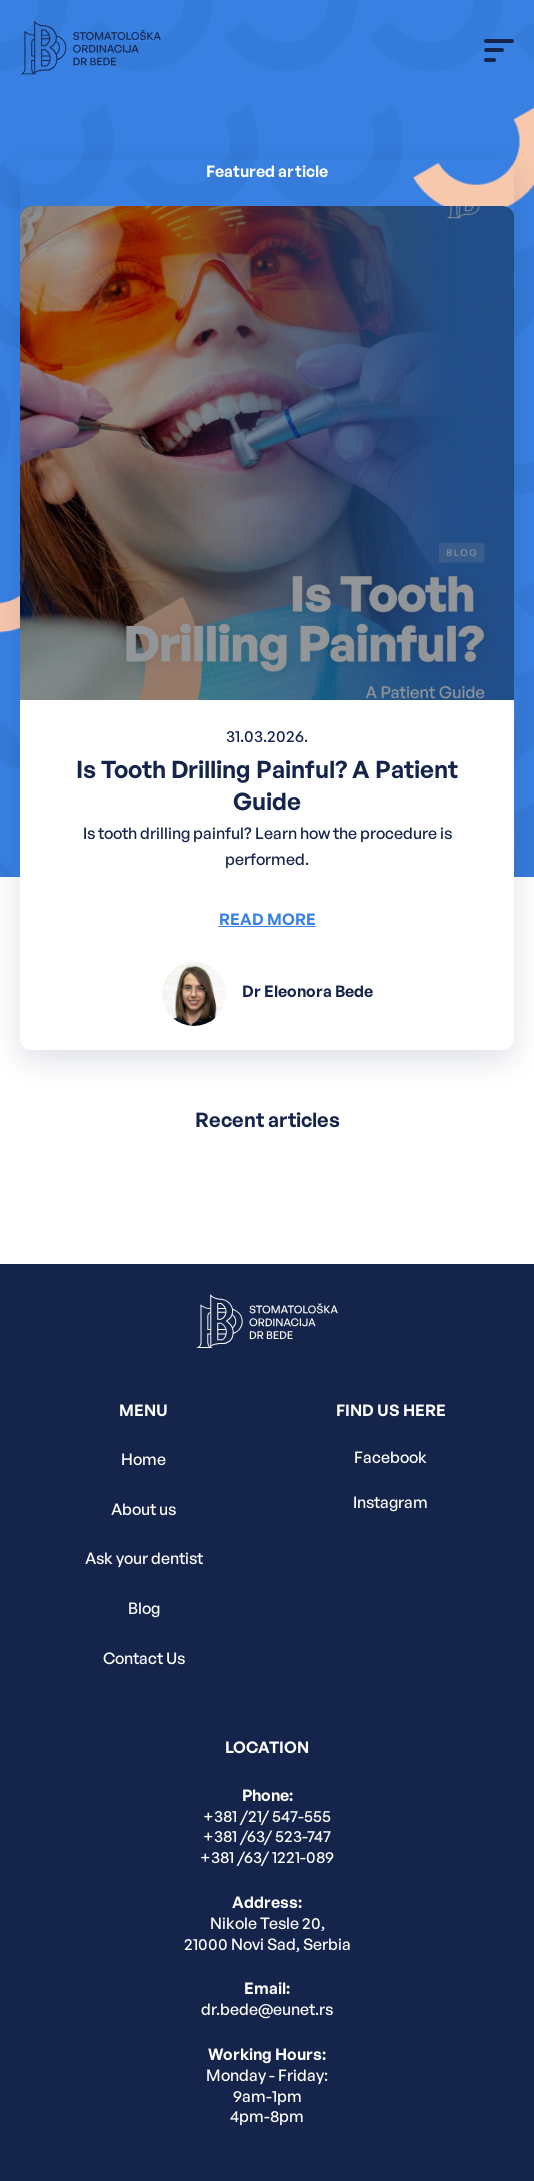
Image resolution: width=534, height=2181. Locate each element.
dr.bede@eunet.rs (267, 2009)
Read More (267, 919)
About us (143, 1509)
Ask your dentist (144, 1558)
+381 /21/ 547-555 (267, 1816)
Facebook (390, 1457)
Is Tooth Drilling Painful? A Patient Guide (267, 785)
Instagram (390, 1502)
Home (143, 1459)
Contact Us (144, 1658)
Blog (144, 1608)
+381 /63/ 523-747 (267, 1836)
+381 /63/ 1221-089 (267, 1857)
